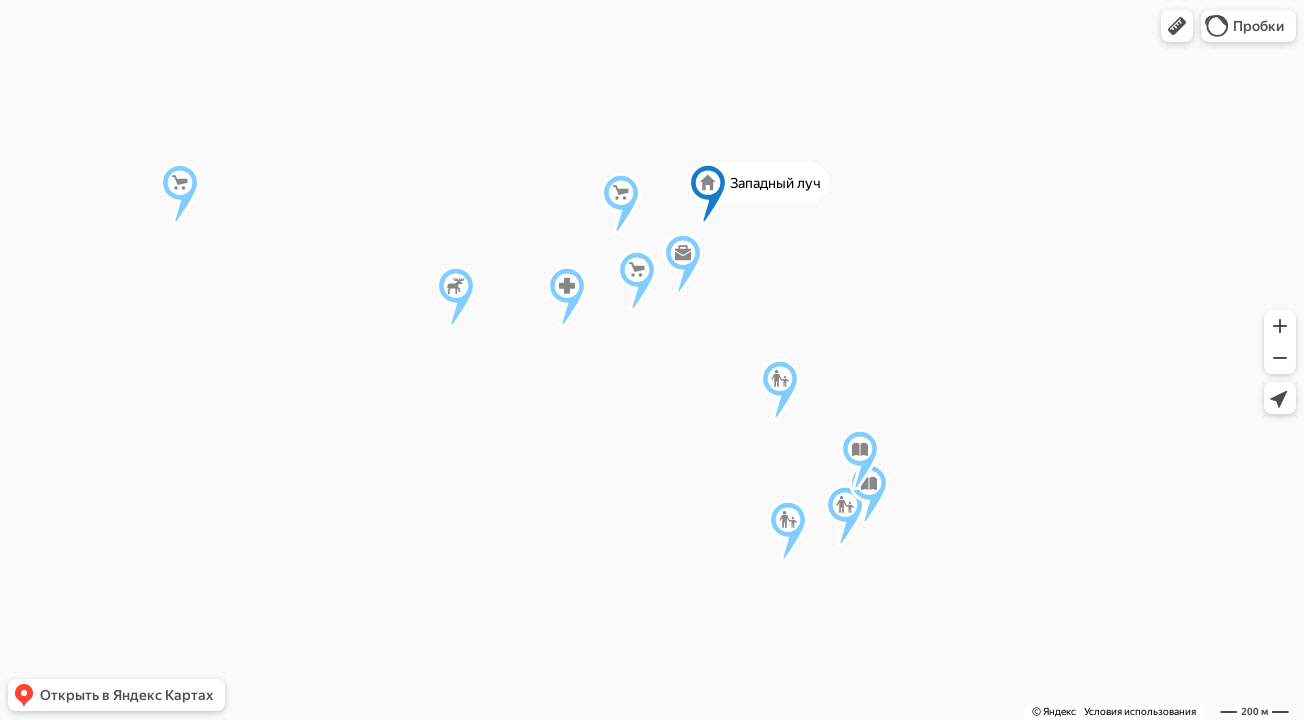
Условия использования (1140, 711)
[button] (1177, 26)
